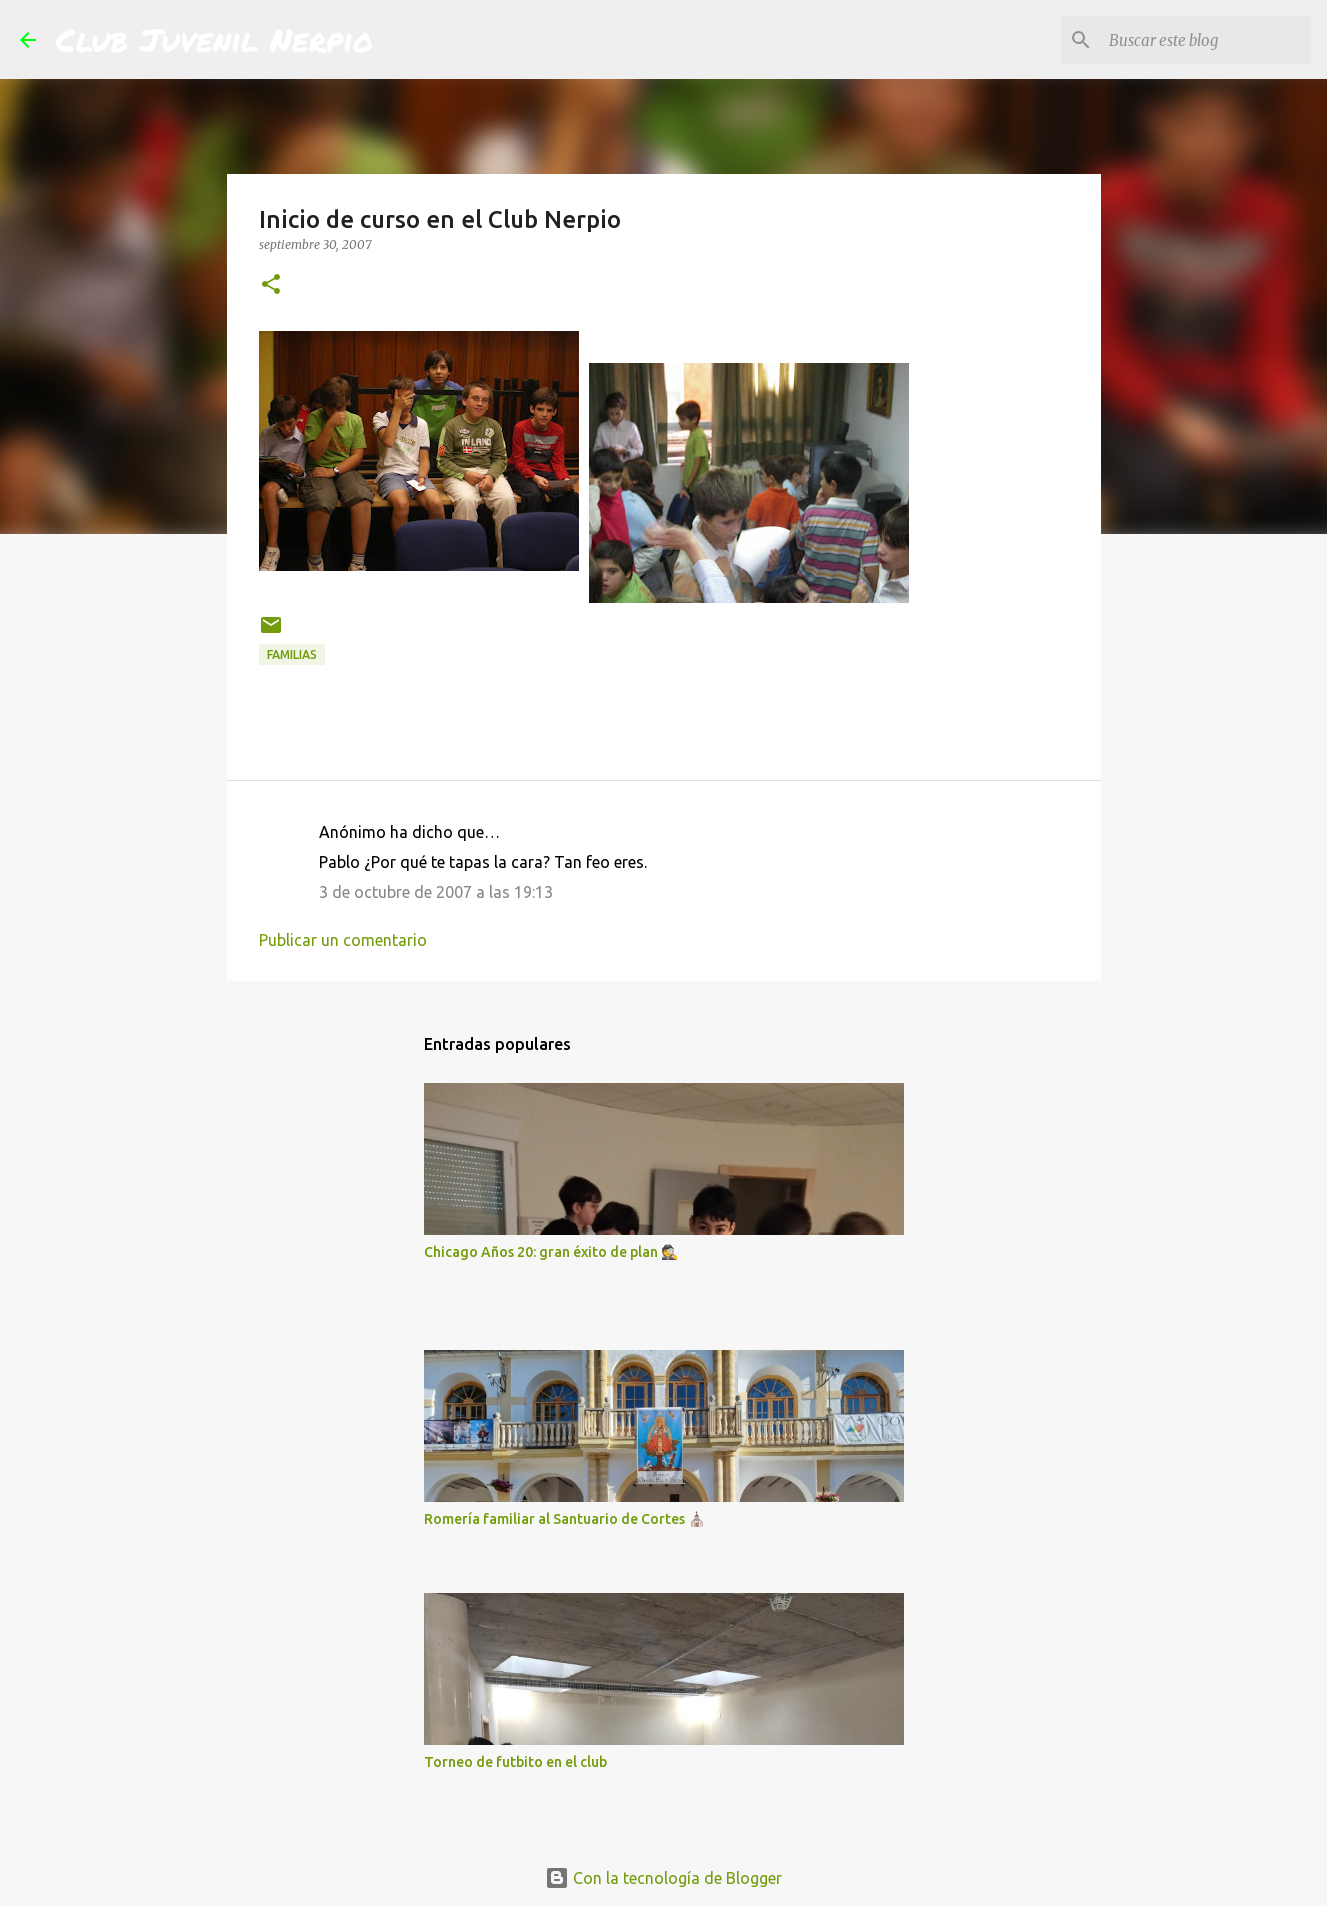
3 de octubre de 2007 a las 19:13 (436, 892)
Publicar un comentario (343, 940)
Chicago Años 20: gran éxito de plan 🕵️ (551, 1252)
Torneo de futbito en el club (515, 1762)
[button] (271, 285)
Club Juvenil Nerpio (214, 39)
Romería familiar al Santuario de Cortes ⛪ (564, 1519)
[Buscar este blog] (1206, 40)
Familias (292, 654)
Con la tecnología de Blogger (663, 1878)
